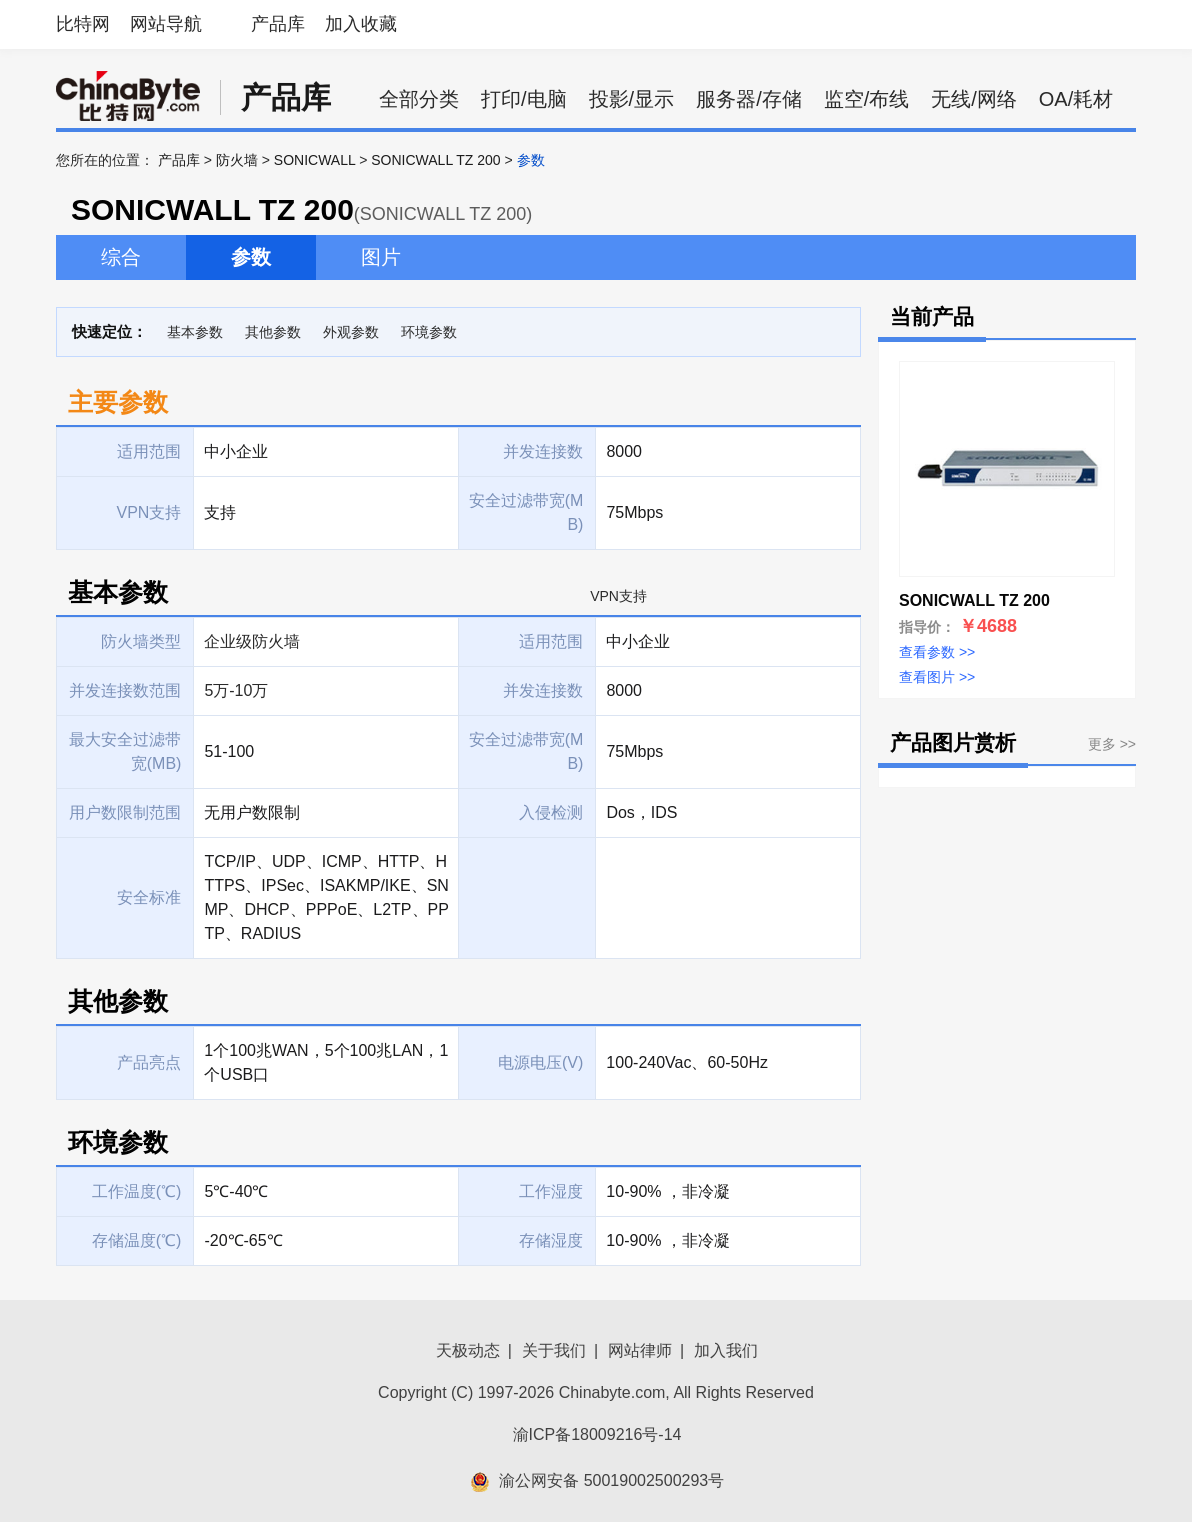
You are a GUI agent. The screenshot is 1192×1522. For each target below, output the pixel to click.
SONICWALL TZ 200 (435, 160)
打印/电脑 (524, 99)
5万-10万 (236, 690)
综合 (121, 257)
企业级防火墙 (252, 641)
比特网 (83, 24)
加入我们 (726, 1350)
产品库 (278, 24)
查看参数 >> (937, 652)
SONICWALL (314, 160)
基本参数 (195, 332)
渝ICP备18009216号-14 (597, 1434)
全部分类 (419, 99)
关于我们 (554, 1350)
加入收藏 (361, 24)
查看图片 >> (937, 677)
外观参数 (351, 332)
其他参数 (273, 332)
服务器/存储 (749, 99)
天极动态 (468, 1350)
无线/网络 (974, 99)
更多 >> (1112, 744)
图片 (381, 257)
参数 (251, 257)
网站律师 (640, 1350)
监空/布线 (867, 99)
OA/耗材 (1076, 99)
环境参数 (429, 332)
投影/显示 (632, 99)
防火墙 (237, 160)
